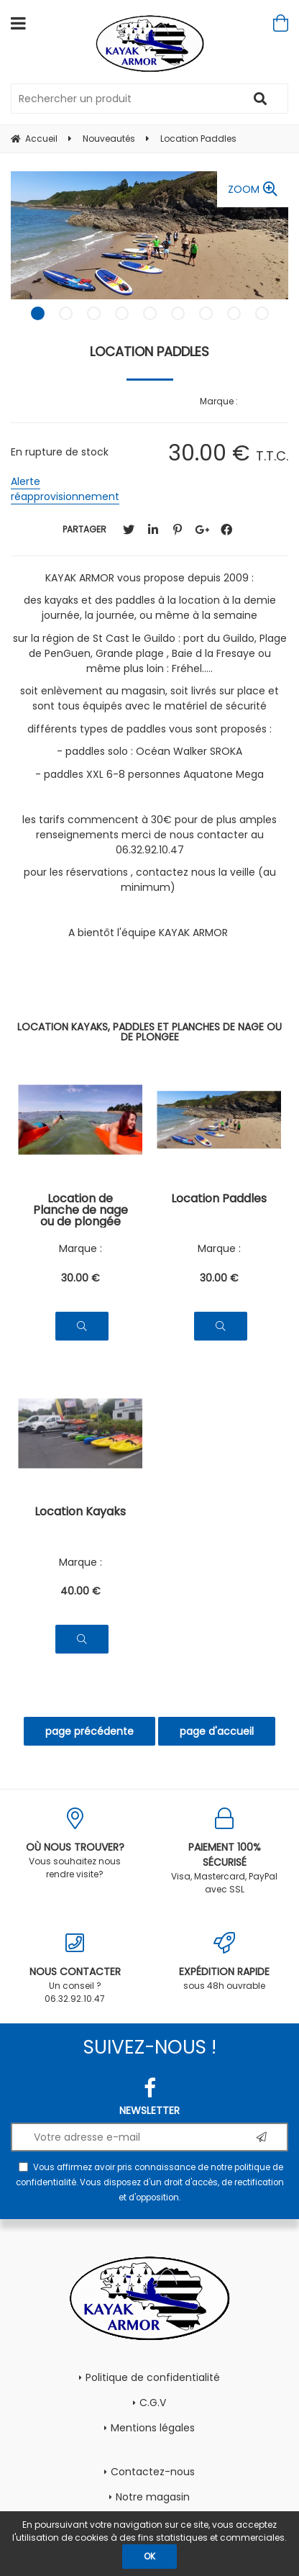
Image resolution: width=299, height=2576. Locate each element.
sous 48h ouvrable (224, 1962)
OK (149, 2556)
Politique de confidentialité (153, 2377)
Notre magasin (153, 2497)
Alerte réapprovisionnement (65, 489)
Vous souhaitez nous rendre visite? (75, 1844)
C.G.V (152, 2402)
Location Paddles (149, 351)
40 (80, 1591)
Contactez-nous (153, 2471)
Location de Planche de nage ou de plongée (80, 1210)
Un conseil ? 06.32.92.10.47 (75, 1968)
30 (80, 1278)
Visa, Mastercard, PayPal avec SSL (224, 1851)
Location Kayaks (80, 1513)
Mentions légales (153, 2428)
